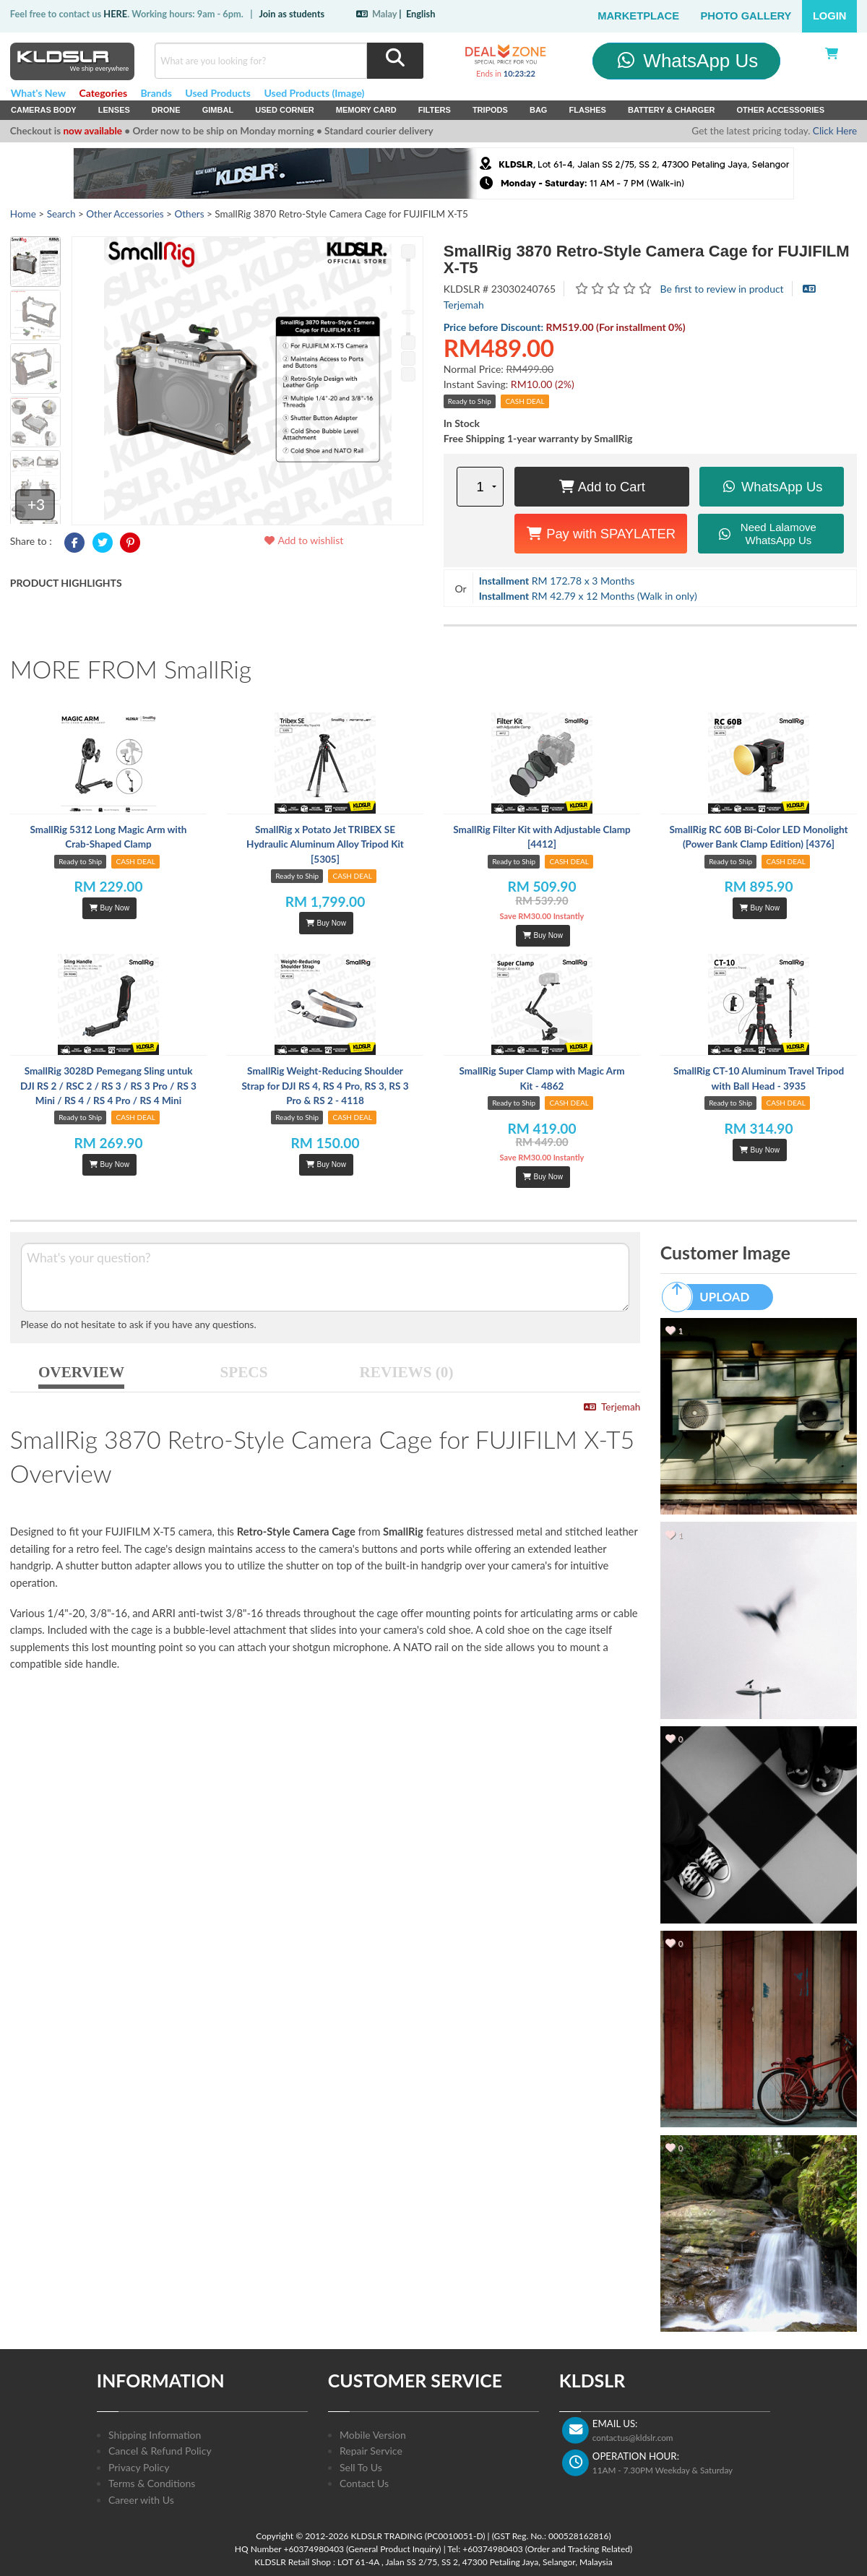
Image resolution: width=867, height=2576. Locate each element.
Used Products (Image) (314, 93)
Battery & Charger (671, 109)
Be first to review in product (722, 289)
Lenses (114, 109)
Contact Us (364, 2483)
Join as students (291, 14)
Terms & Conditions (151, 2483)
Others (189, 214)
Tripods (490, 109)
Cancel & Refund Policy (160, 2450)
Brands (156, 93)
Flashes (587, 109)
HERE (115, 14)
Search (61, 214)
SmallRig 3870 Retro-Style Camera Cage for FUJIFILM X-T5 (647, 259)
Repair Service (371, 2450)
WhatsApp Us (687, 61)
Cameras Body (44, 109)
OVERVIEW (81, 1372)
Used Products (218, 93)
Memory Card (366, 109)
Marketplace (638, 16)
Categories (103, 93)
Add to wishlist (303, 540)
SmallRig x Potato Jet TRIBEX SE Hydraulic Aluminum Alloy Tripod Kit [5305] (325, 844)
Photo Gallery (746, 16)
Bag (539, 109)
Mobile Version (373, 2435)
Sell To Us (361, 2467)
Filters (434, 109)
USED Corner (284, 109)
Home (23, 214)
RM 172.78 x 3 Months (557, 580)
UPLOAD (712, 1297)
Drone (166, 109)
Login (830, 16)
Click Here (835, 131)
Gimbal (218, 109)
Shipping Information (154, 2435)
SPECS (244, 1372)
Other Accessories (780, 109)
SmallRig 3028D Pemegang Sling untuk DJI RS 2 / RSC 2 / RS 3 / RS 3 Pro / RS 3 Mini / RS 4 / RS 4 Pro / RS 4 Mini (108, 1085)
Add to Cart (601, 486)
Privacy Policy (138, 2467)
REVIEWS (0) (407, 1372)
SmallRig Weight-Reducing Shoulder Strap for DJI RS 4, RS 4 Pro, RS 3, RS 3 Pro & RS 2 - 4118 (324, 1085)
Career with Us (141, 2500)
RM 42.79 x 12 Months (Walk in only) (588, 596)
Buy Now (109, 908)
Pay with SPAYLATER (601, 533)
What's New (38, 93)
